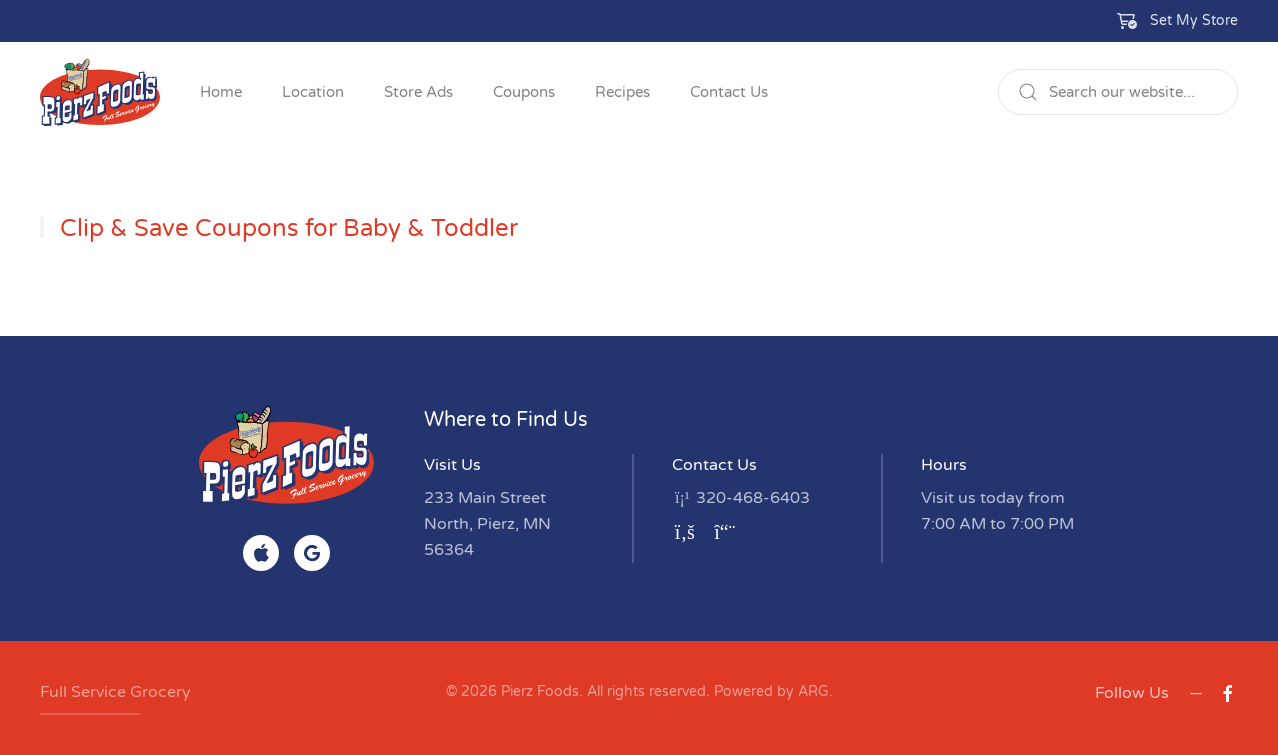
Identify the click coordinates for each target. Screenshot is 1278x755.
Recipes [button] (622, 92)
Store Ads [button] (418, 92)
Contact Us (729, 92)
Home (221, 92)
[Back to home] (100, 92)
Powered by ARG (769, 691)
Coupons (524, 92)
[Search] (1118, 92)
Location (313, 92)
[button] (1178, 21)
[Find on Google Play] (312, 553)
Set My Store (1194, 20)
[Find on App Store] (261, 553)
